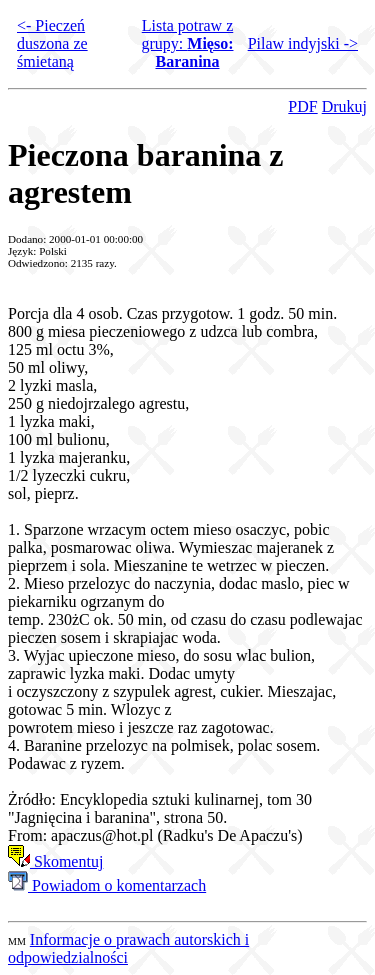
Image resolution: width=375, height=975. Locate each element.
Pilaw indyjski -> (303, 43)
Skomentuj (55, 861)
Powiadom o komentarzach (107, 885)
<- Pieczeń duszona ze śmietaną (52, 43)
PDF (302, 106)
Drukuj (344, 106)
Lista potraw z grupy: (188, 43)
